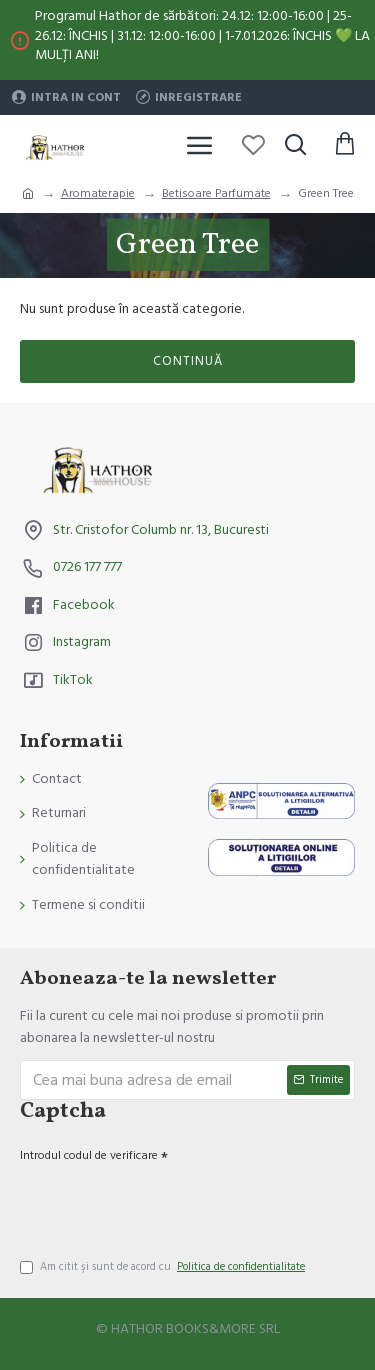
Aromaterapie (98, 193)
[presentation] (160, 1203)
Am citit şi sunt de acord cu (164, 1267)
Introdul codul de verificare (89, 1155)
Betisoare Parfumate (216, 193)
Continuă (188, 361)
